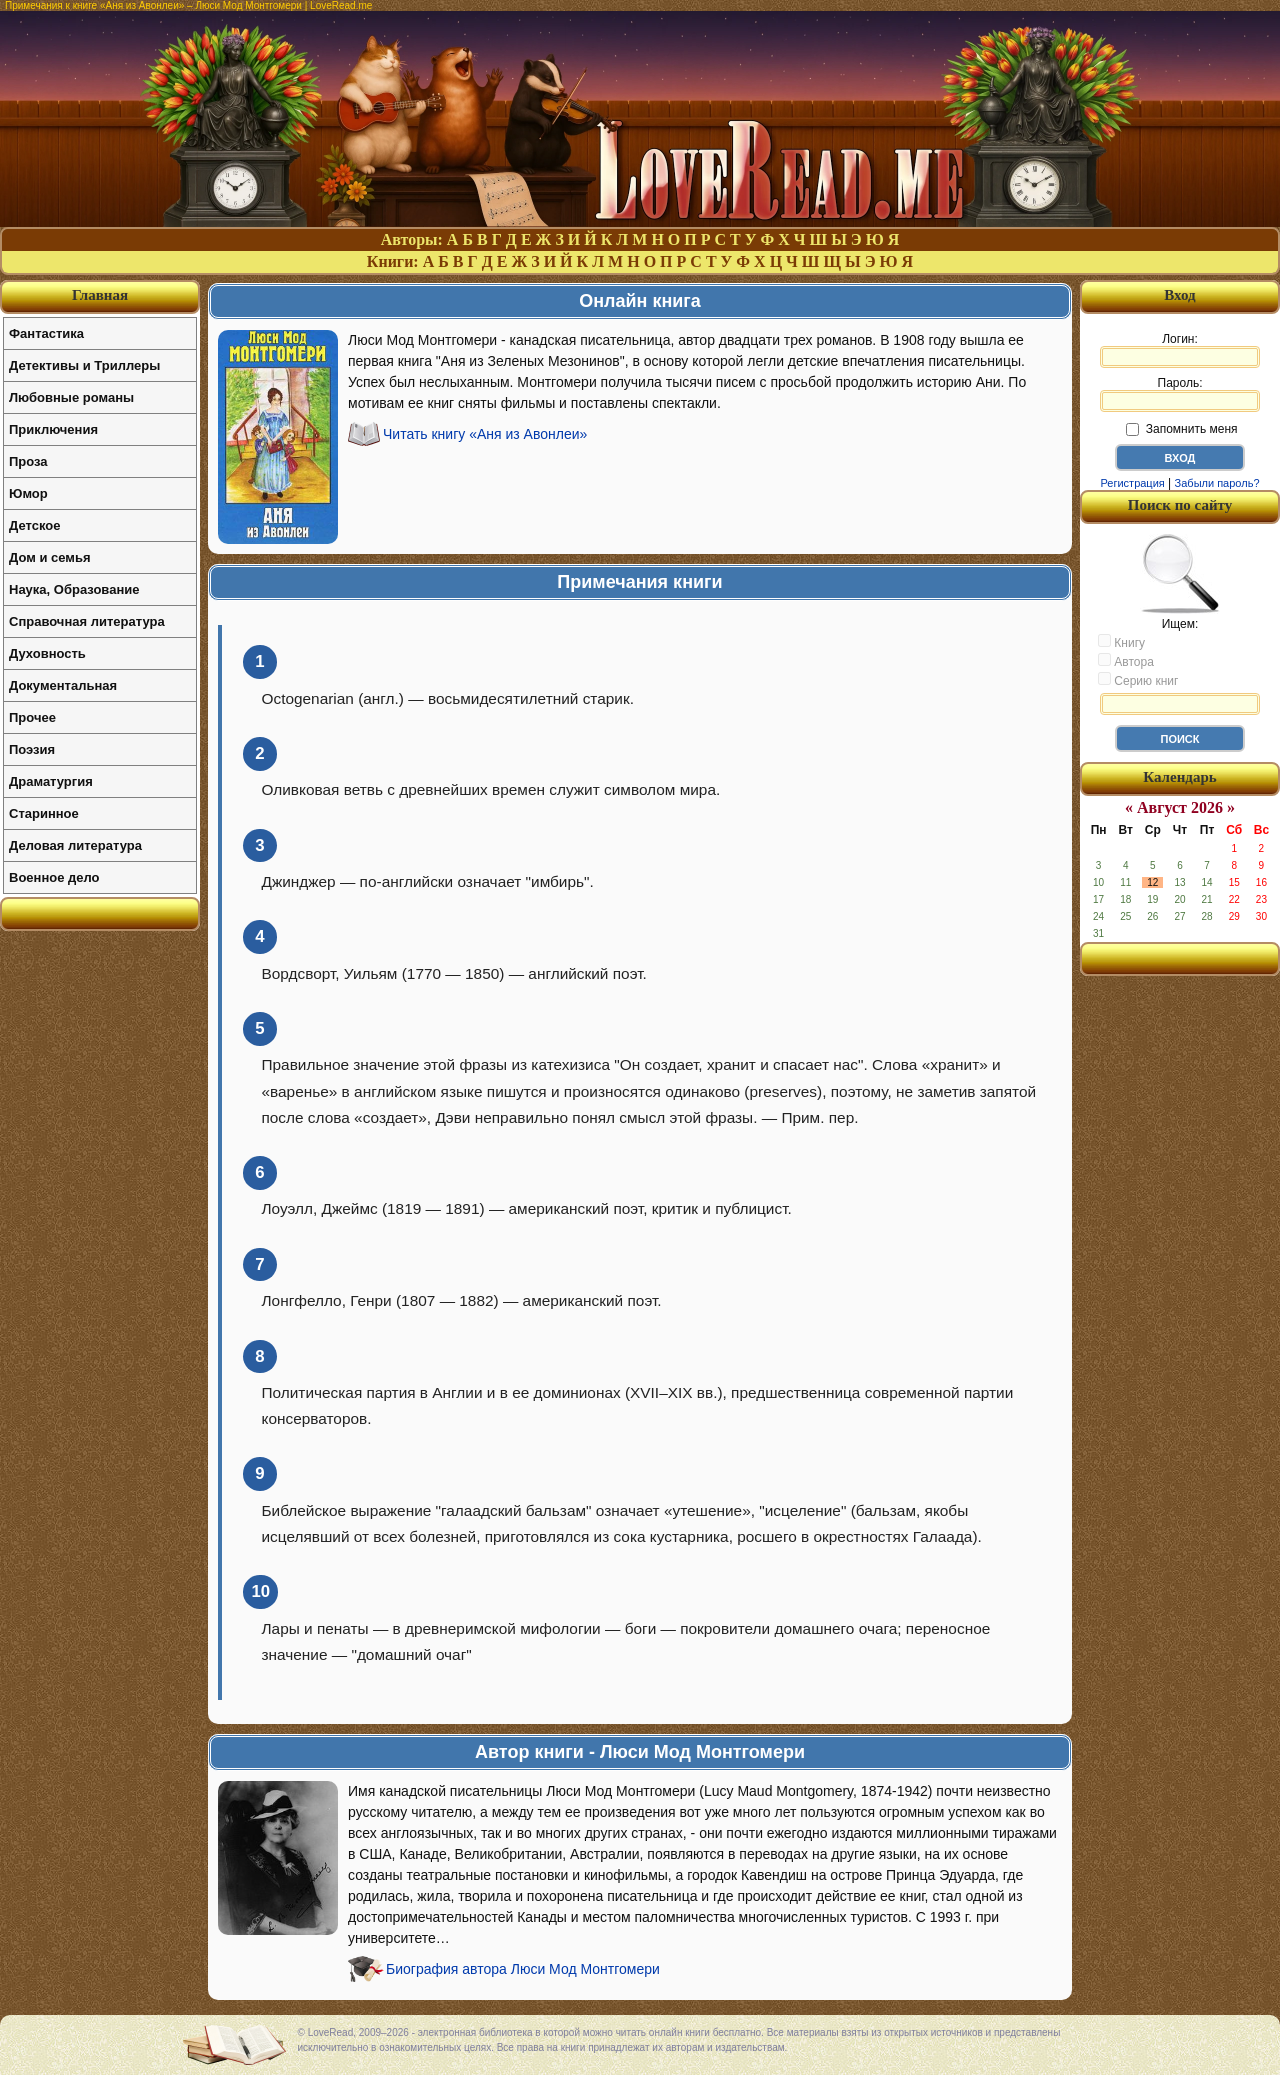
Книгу (1121, 642)
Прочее (32, 717)
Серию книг (1138, 680)
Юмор (28, 493)
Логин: (1180, 350)
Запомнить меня (1181, 429)
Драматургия (51, 781)
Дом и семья (50, 557)
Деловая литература (75, 845)
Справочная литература (87, 621)
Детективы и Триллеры (84, 365)
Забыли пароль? (1217, 483)
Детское (34, 525)
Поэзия (32, 749)
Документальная (63, 685)
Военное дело (54, 877)
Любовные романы (71, 397)
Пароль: (1180, 394)
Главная (100, 295)
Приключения (53, 429)
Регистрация (1132, 483)
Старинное (44, 813)
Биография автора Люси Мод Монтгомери (523, 1969)
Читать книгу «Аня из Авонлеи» (485, 434)
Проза (28, 461)
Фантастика (46, 333)
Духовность (47, 653)
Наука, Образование (74, 589)
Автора (1126, 661)
